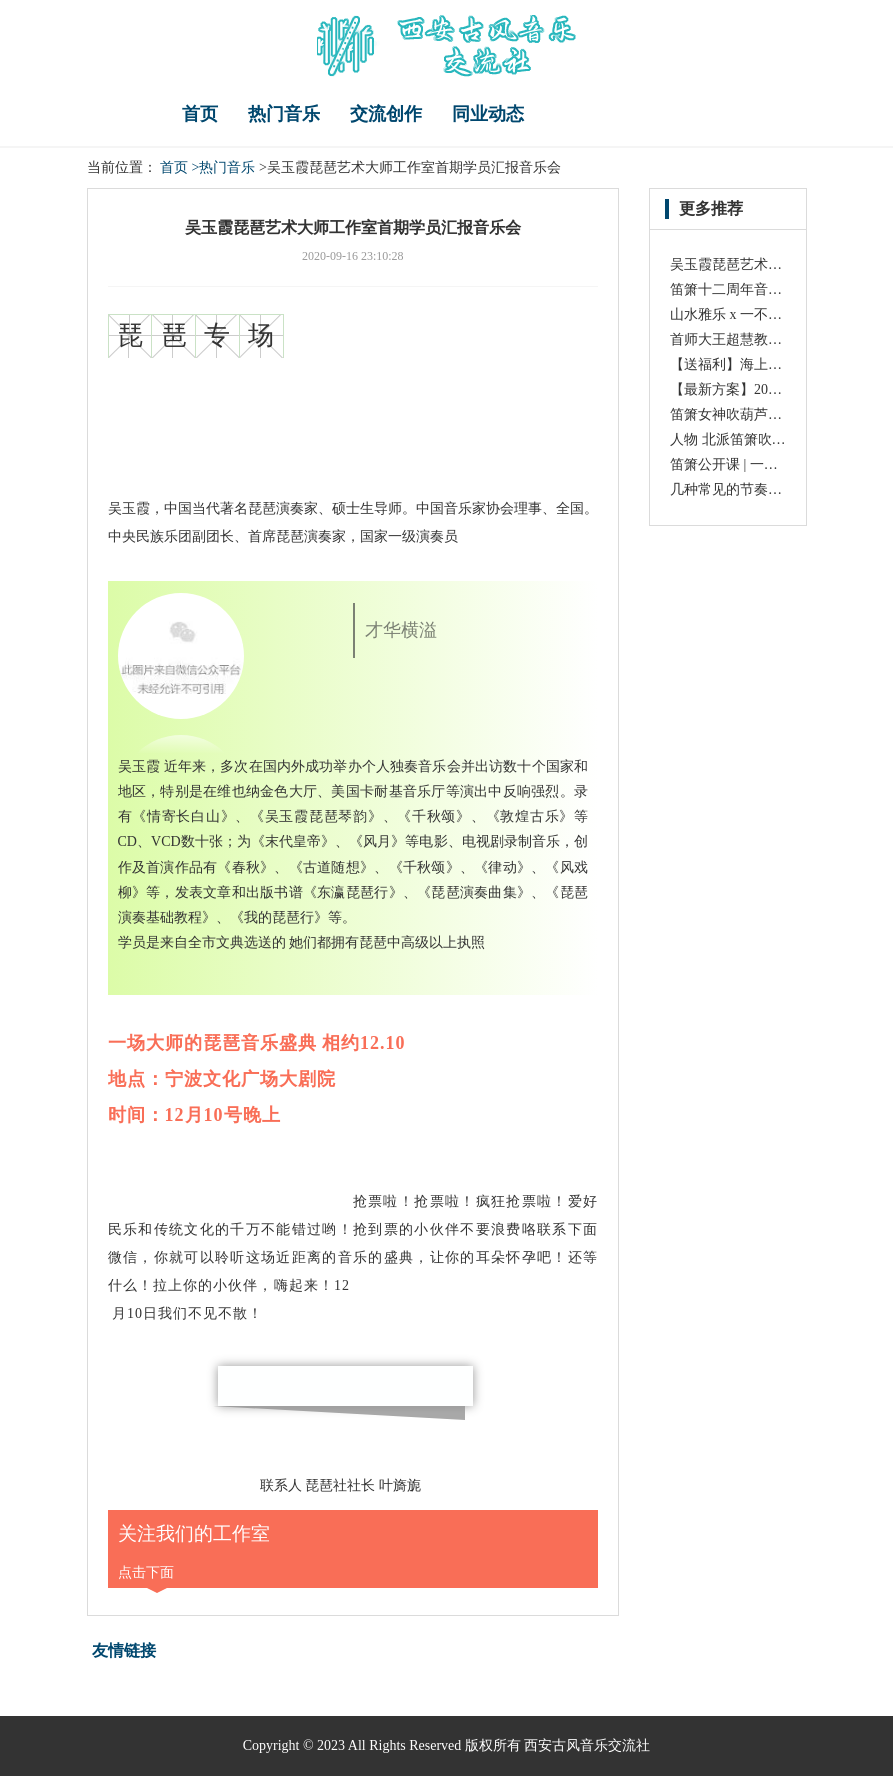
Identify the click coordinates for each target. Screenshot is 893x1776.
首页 (200, 114)
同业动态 (488, 114)
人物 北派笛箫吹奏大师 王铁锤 (764, 439)
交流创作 (386, 114)
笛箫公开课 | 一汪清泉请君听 (759, 464)
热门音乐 (284, 114)
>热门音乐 (224, 167)
